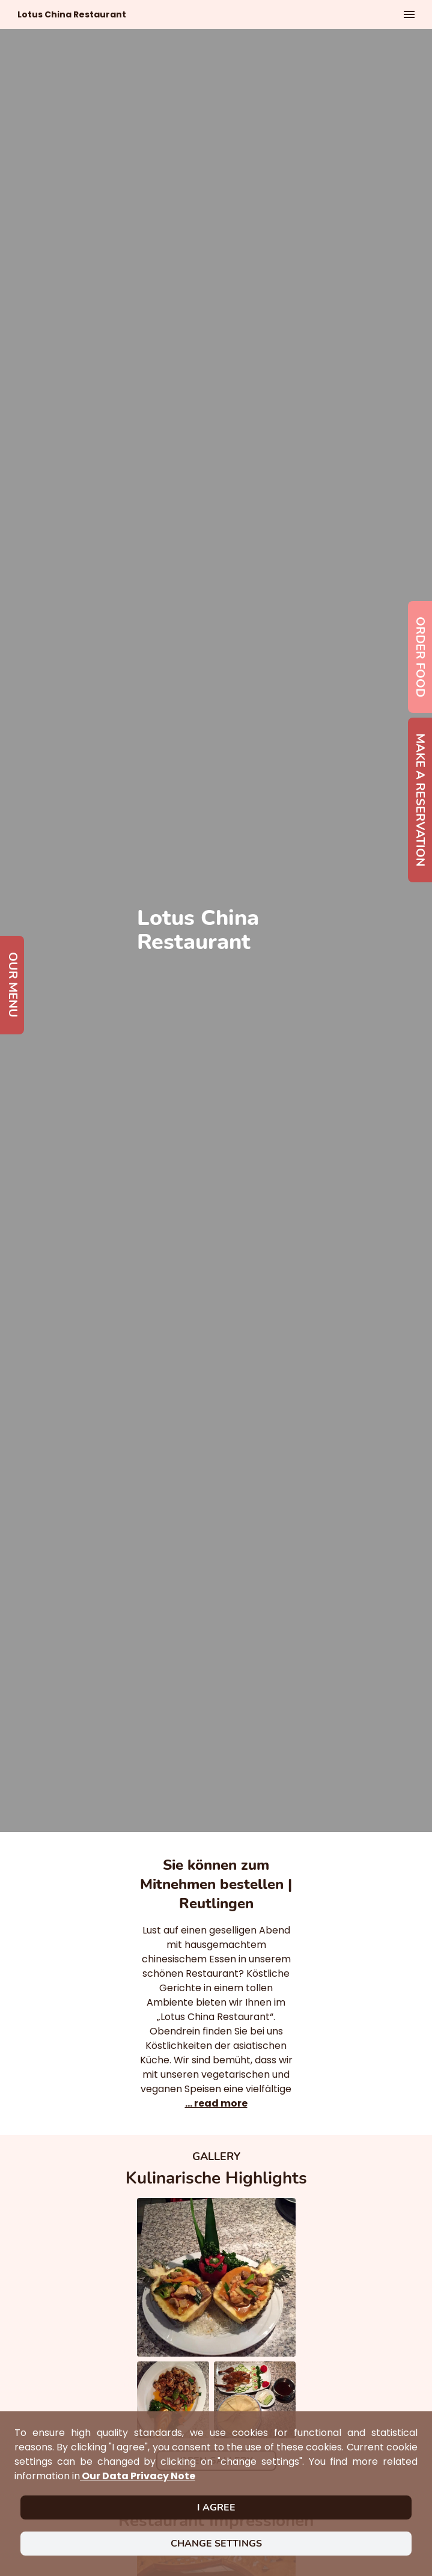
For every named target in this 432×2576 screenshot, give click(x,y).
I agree (216, 2507)
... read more (216, 2103)
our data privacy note (137, 2476)
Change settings (216, 2543)
